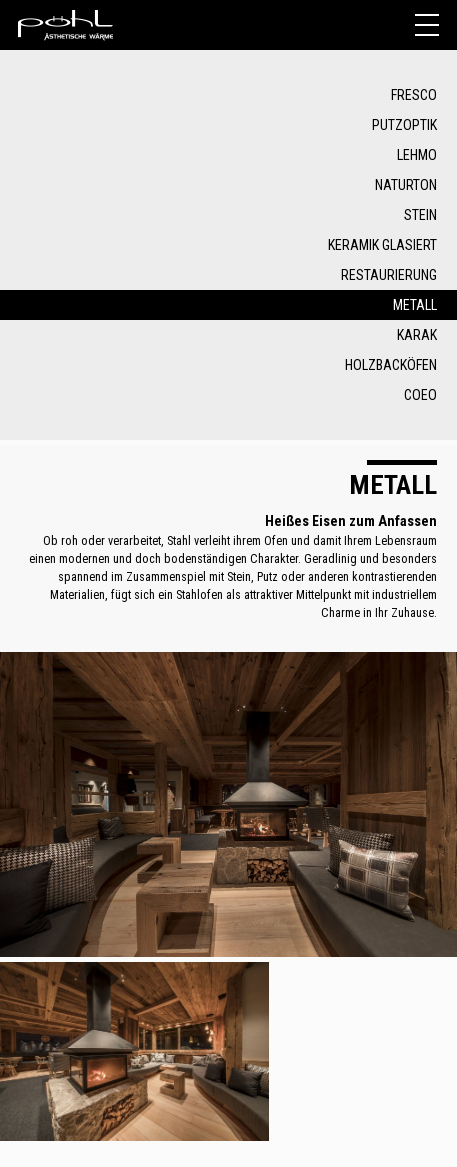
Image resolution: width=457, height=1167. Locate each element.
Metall (415, 305)
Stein (420, 215)
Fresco (414, 95)
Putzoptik (404, 125)
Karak (417, 335)
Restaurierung (389, 275)
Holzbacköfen (391, 365)
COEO (420, 395)
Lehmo (417, 155)
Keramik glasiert (382, 245)
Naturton (406, 185)
